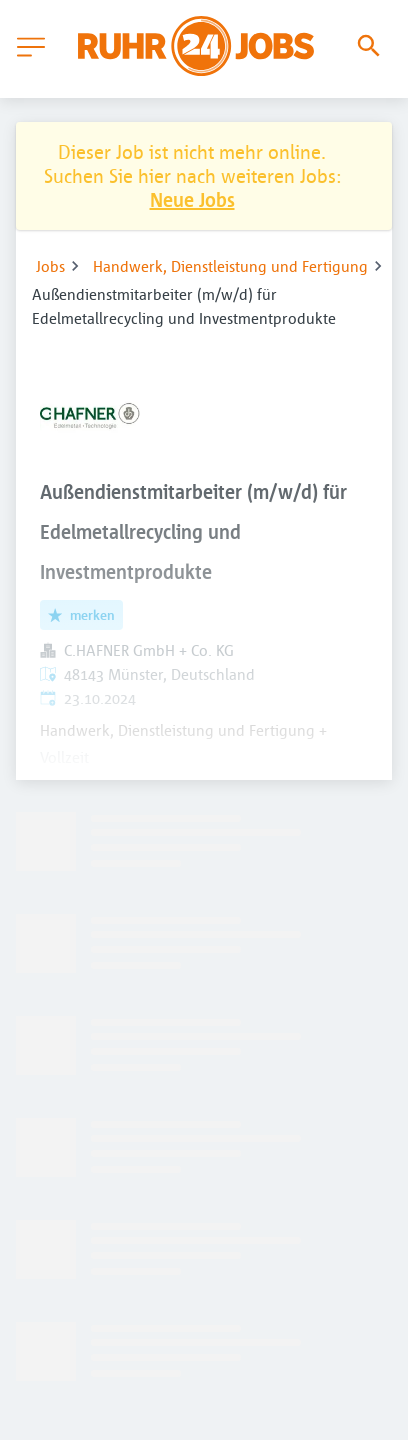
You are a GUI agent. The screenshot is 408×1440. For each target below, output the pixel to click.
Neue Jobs (192, 199)
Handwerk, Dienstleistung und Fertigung (230, 266)
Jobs (50, 266)
